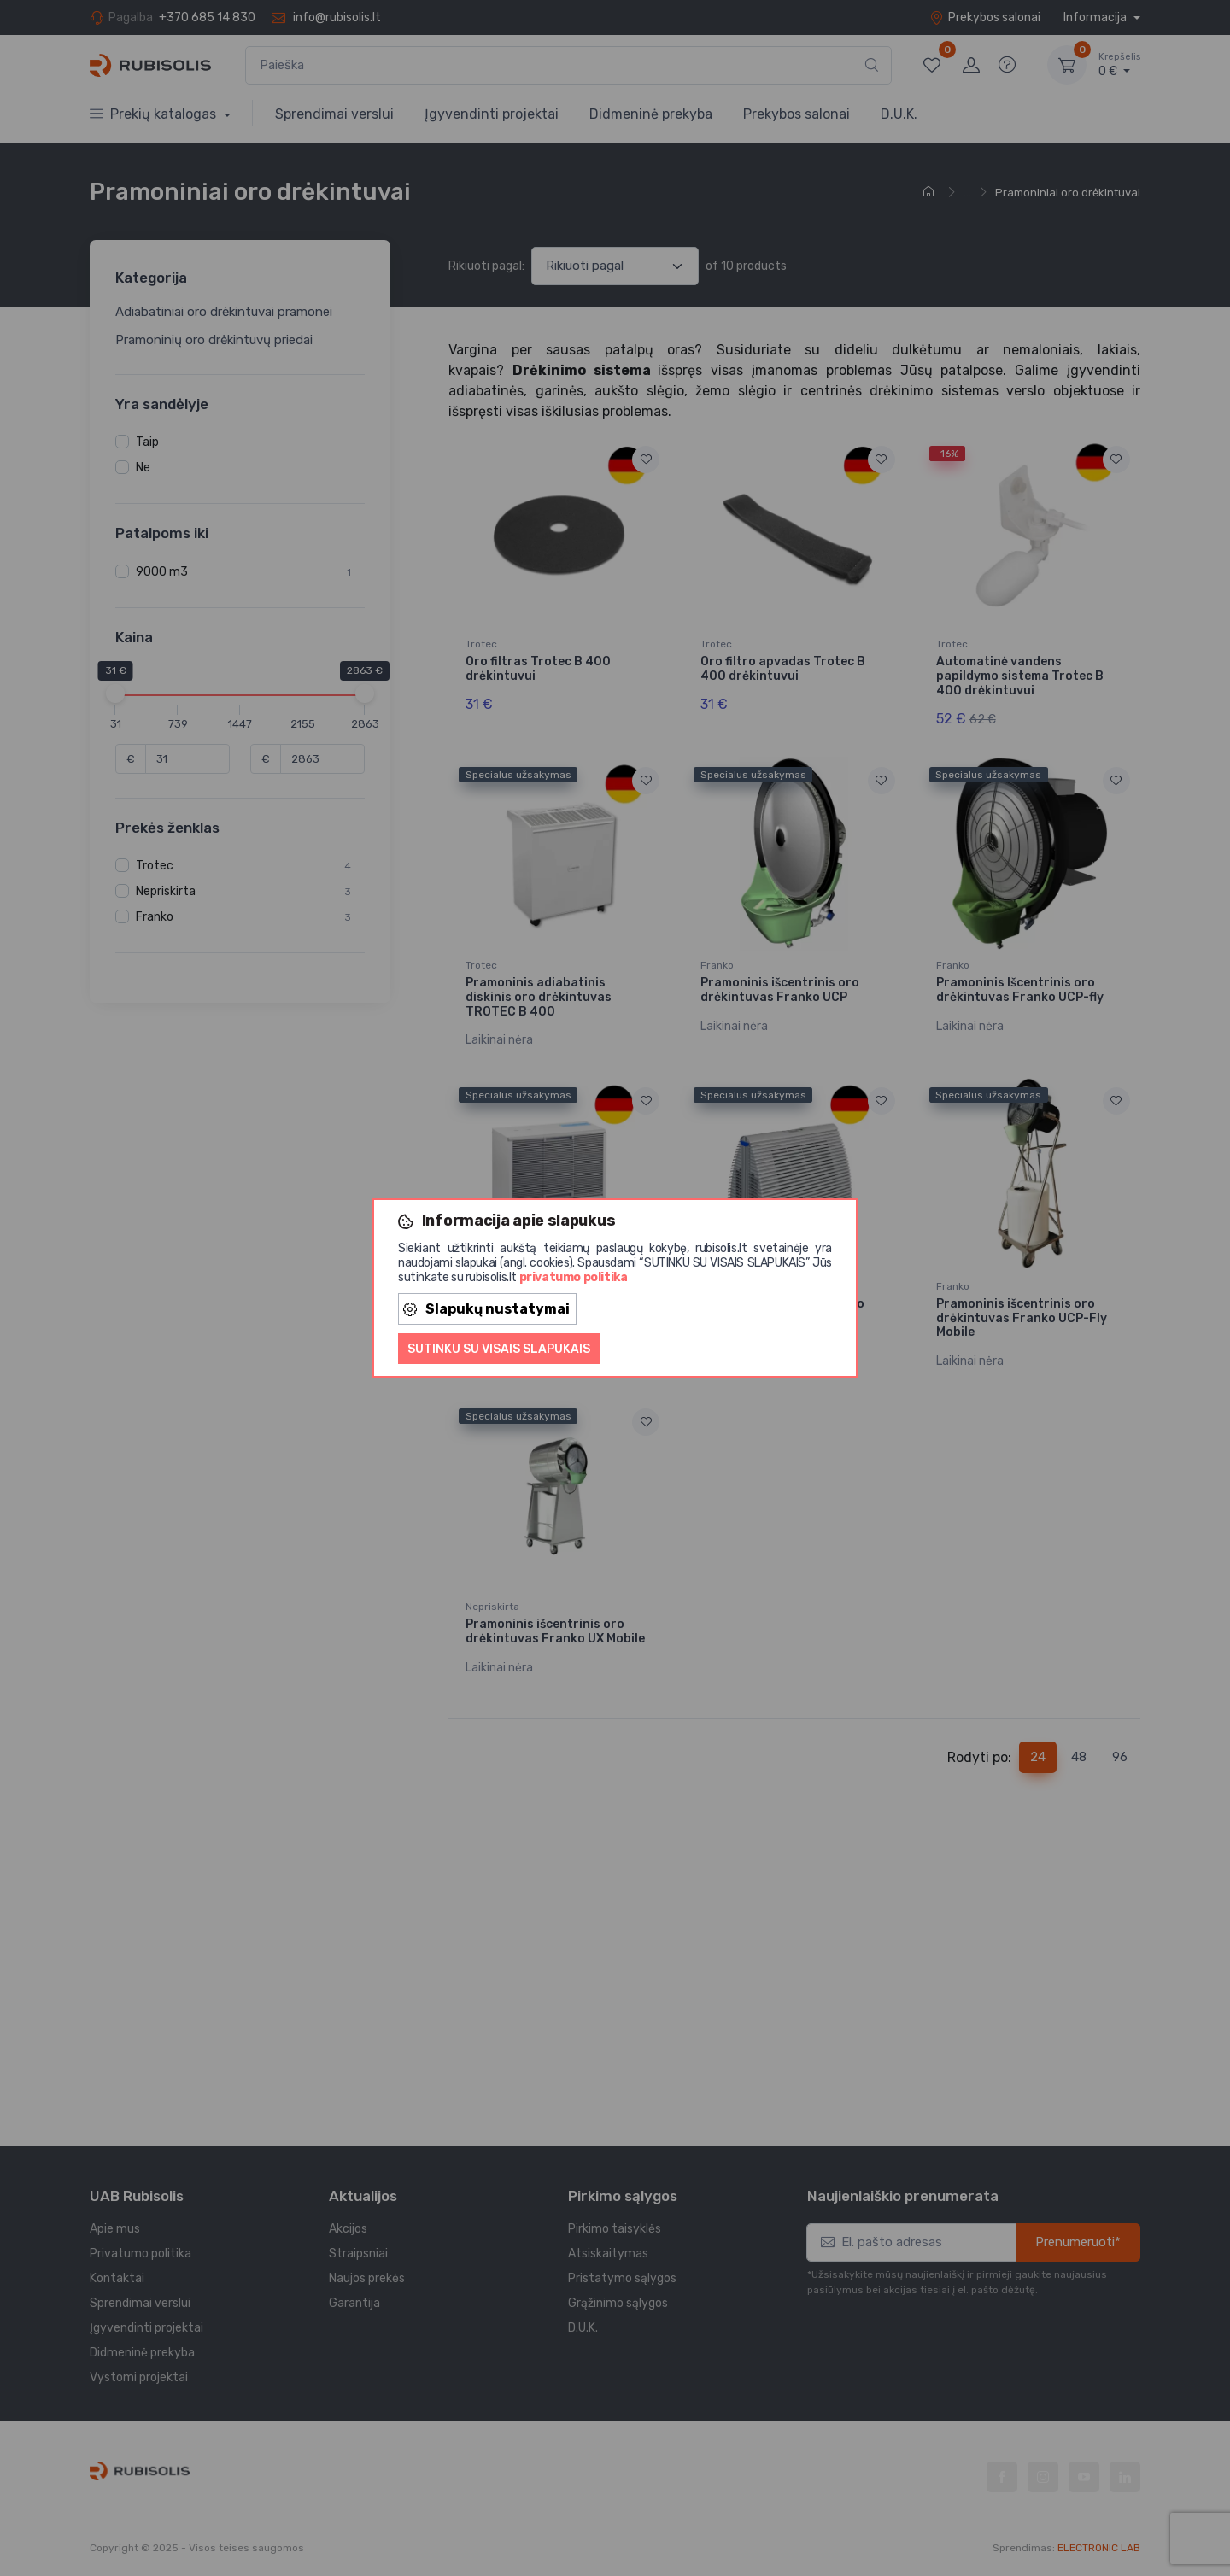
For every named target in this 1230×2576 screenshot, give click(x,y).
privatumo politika (573, 1277)
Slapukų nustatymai (486, 1309)
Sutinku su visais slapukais (498, 1349)
